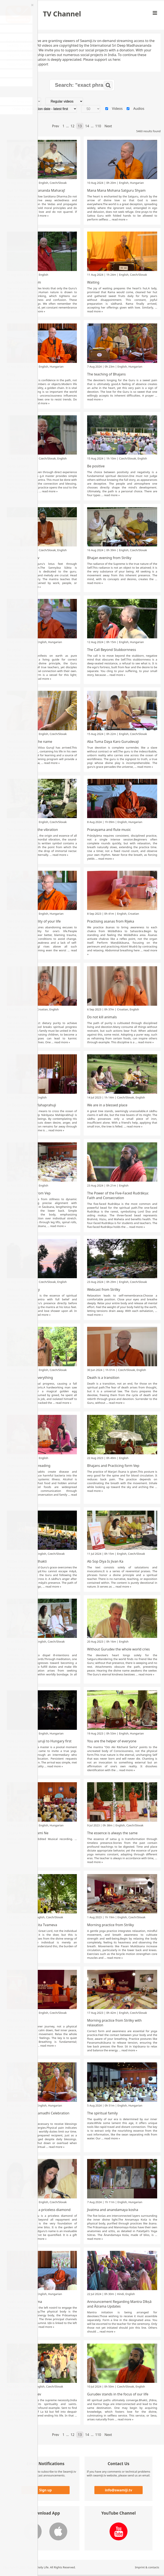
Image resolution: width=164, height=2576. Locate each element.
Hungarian (137, 183)
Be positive (96, 466)
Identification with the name (29, 741)
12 (72, 126)
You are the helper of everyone (111, 1741)
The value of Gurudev (24, 2394)
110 (98, 126)
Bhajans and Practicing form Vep (113, 1465)
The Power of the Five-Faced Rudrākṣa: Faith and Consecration (118, 1195)
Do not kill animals (102, 1017)
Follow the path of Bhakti (27, 1561)
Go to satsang (18, 466)
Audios (138, 108)
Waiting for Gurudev (23, 557)
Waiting (93, 282)
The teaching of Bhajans (106, 374)
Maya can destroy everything (30, 1377)
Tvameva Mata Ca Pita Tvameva (32, 1925)
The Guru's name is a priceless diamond (38, 2209)
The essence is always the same (112, 1833)
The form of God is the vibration (32, 829)
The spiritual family (102, 2113)
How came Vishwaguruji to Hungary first (39, 1741)
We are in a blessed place (107, 1105)
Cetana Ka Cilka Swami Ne (27, 1833)
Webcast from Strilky (23, 1289)
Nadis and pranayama (24, 2301)
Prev (55, 126)
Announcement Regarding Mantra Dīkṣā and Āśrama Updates (119, 2304)
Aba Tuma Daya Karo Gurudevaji (113, 741)
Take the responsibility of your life (34, 921)
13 (80, 126)
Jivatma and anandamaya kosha (112, 2209)
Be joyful (14, 649)
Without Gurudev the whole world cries (118, 1649)
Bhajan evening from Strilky (109, 557)
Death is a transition (103, 1377)
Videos (117, 108)
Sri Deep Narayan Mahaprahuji (31, 1105)
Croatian (133, 914)
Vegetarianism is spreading (28, 1465)
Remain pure (17, 1017)
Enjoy (11, 374)
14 (87, 126)
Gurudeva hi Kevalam (24, 282)
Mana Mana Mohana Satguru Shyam (116, 190)
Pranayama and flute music (109, 829)
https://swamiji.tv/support (27, 64)
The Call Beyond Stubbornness (111, 649)
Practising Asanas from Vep (29, 1193)
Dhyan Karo (16, 1649)
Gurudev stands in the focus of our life (117, 2394)
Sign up (45, 2490)
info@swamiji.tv (118, 2490)
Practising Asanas (21, 2020)
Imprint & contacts (147, 2567)
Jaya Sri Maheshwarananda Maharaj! (36, 190)
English (43, 183)
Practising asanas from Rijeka (110, 921)
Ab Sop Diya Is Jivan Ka (105, 1561)
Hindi (120, 2294)
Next (108, 126)
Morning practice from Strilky (110, 1925)
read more (40, 215)
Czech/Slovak (58, 183)
